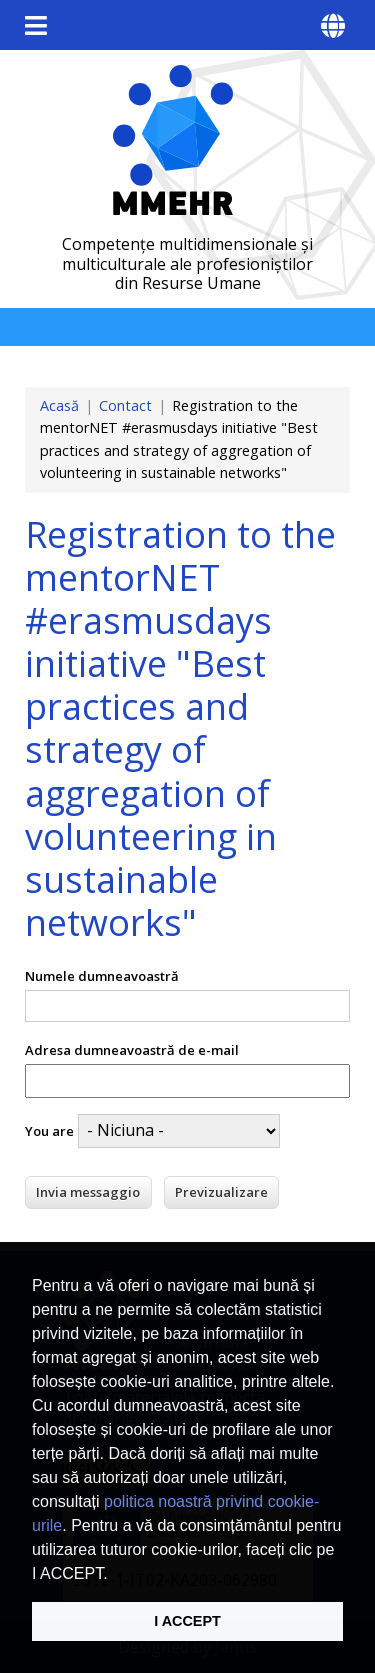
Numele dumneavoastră (102, 976)
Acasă (59, 405)
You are (49, 1131)
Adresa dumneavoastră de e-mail (132, 1050)
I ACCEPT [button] (187, 1621)
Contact (125, 405)
